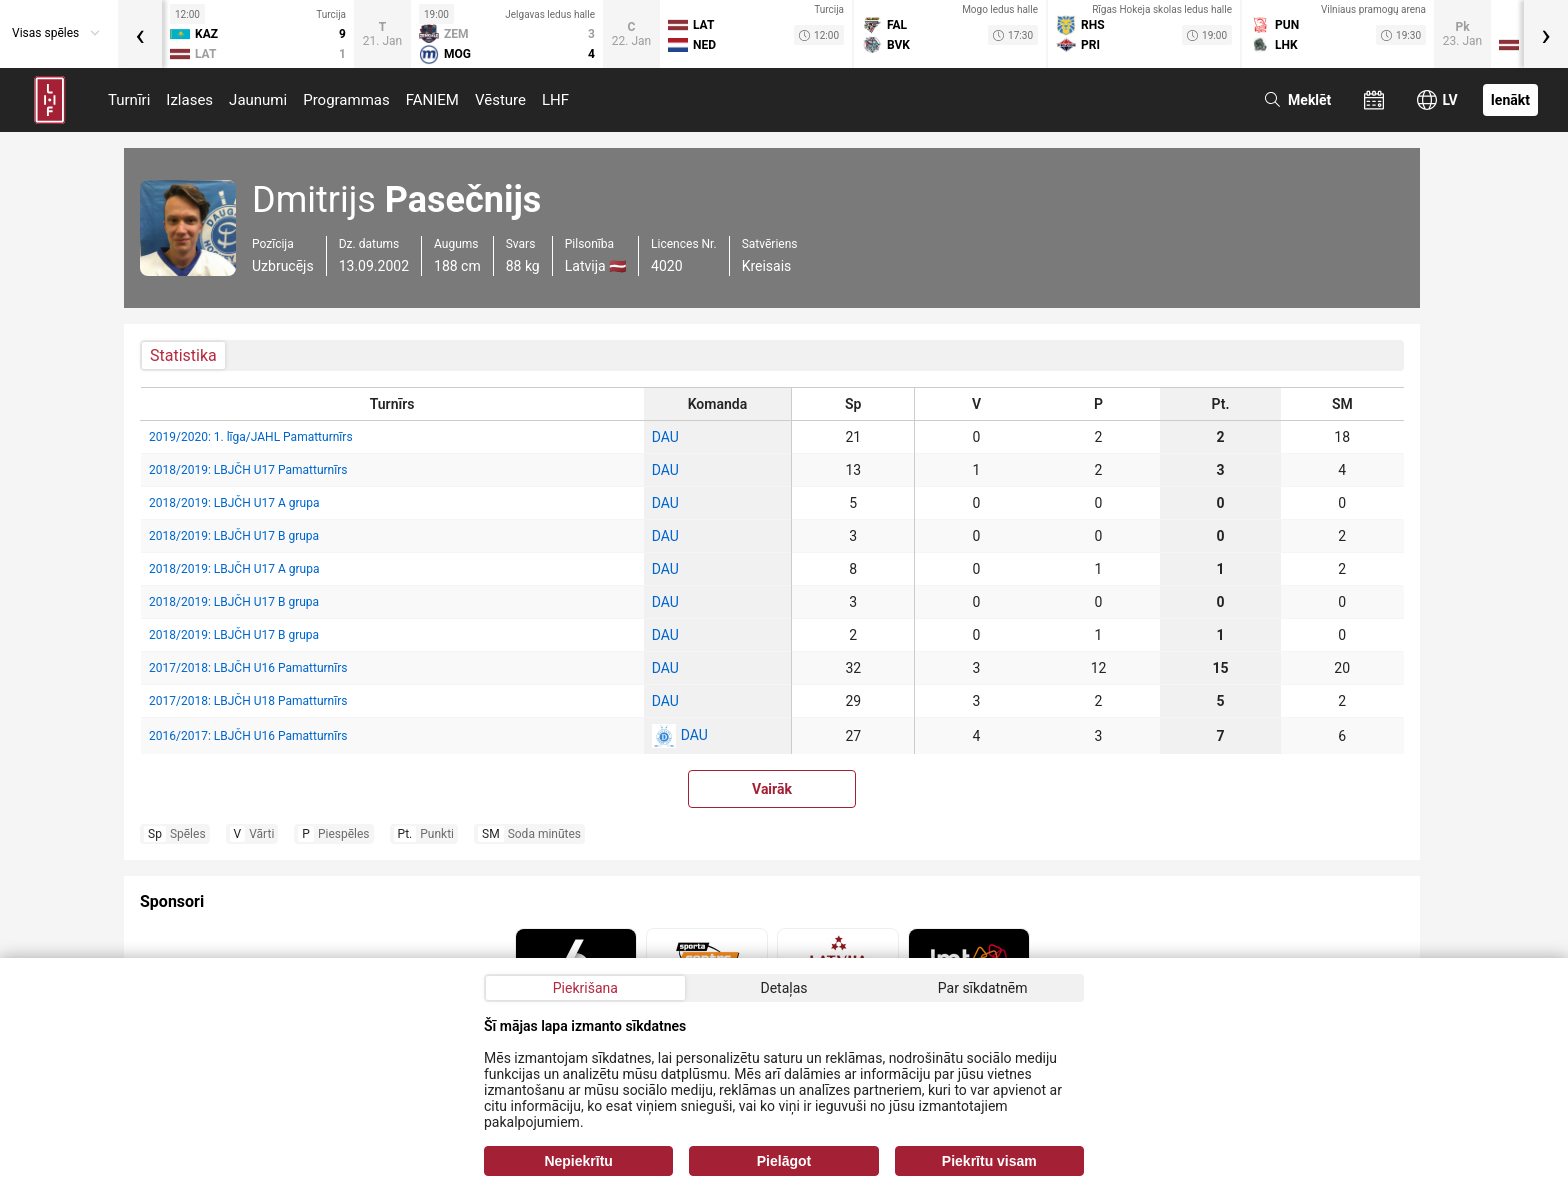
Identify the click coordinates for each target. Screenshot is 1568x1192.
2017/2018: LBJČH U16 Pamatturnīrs (248, 668)
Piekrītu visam (989, 1161)
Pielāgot (784, 1161)
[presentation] (140, 34)
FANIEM (432, 100)
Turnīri (129, 100)
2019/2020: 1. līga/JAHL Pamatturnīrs (251, 437)
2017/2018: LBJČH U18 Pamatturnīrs (248, 701)
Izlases (189, 100)
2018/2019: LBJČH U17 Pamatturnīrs (248, 470)
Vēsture (500, 100)
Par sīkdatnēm (983, 988)
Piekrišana (585, 988)
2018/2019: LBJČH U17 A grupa (234, 503)
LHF (555, 100)
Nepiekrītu (578, 1161)
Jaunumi (258, 100)
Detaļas (783, 988)
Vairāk (772, 789)
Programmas (346, 100)
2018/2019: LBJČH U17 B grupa (234, 536)
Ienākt (1510, 100)
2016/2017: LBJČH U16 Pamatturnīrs (248, 736)
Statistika (183, 355)
